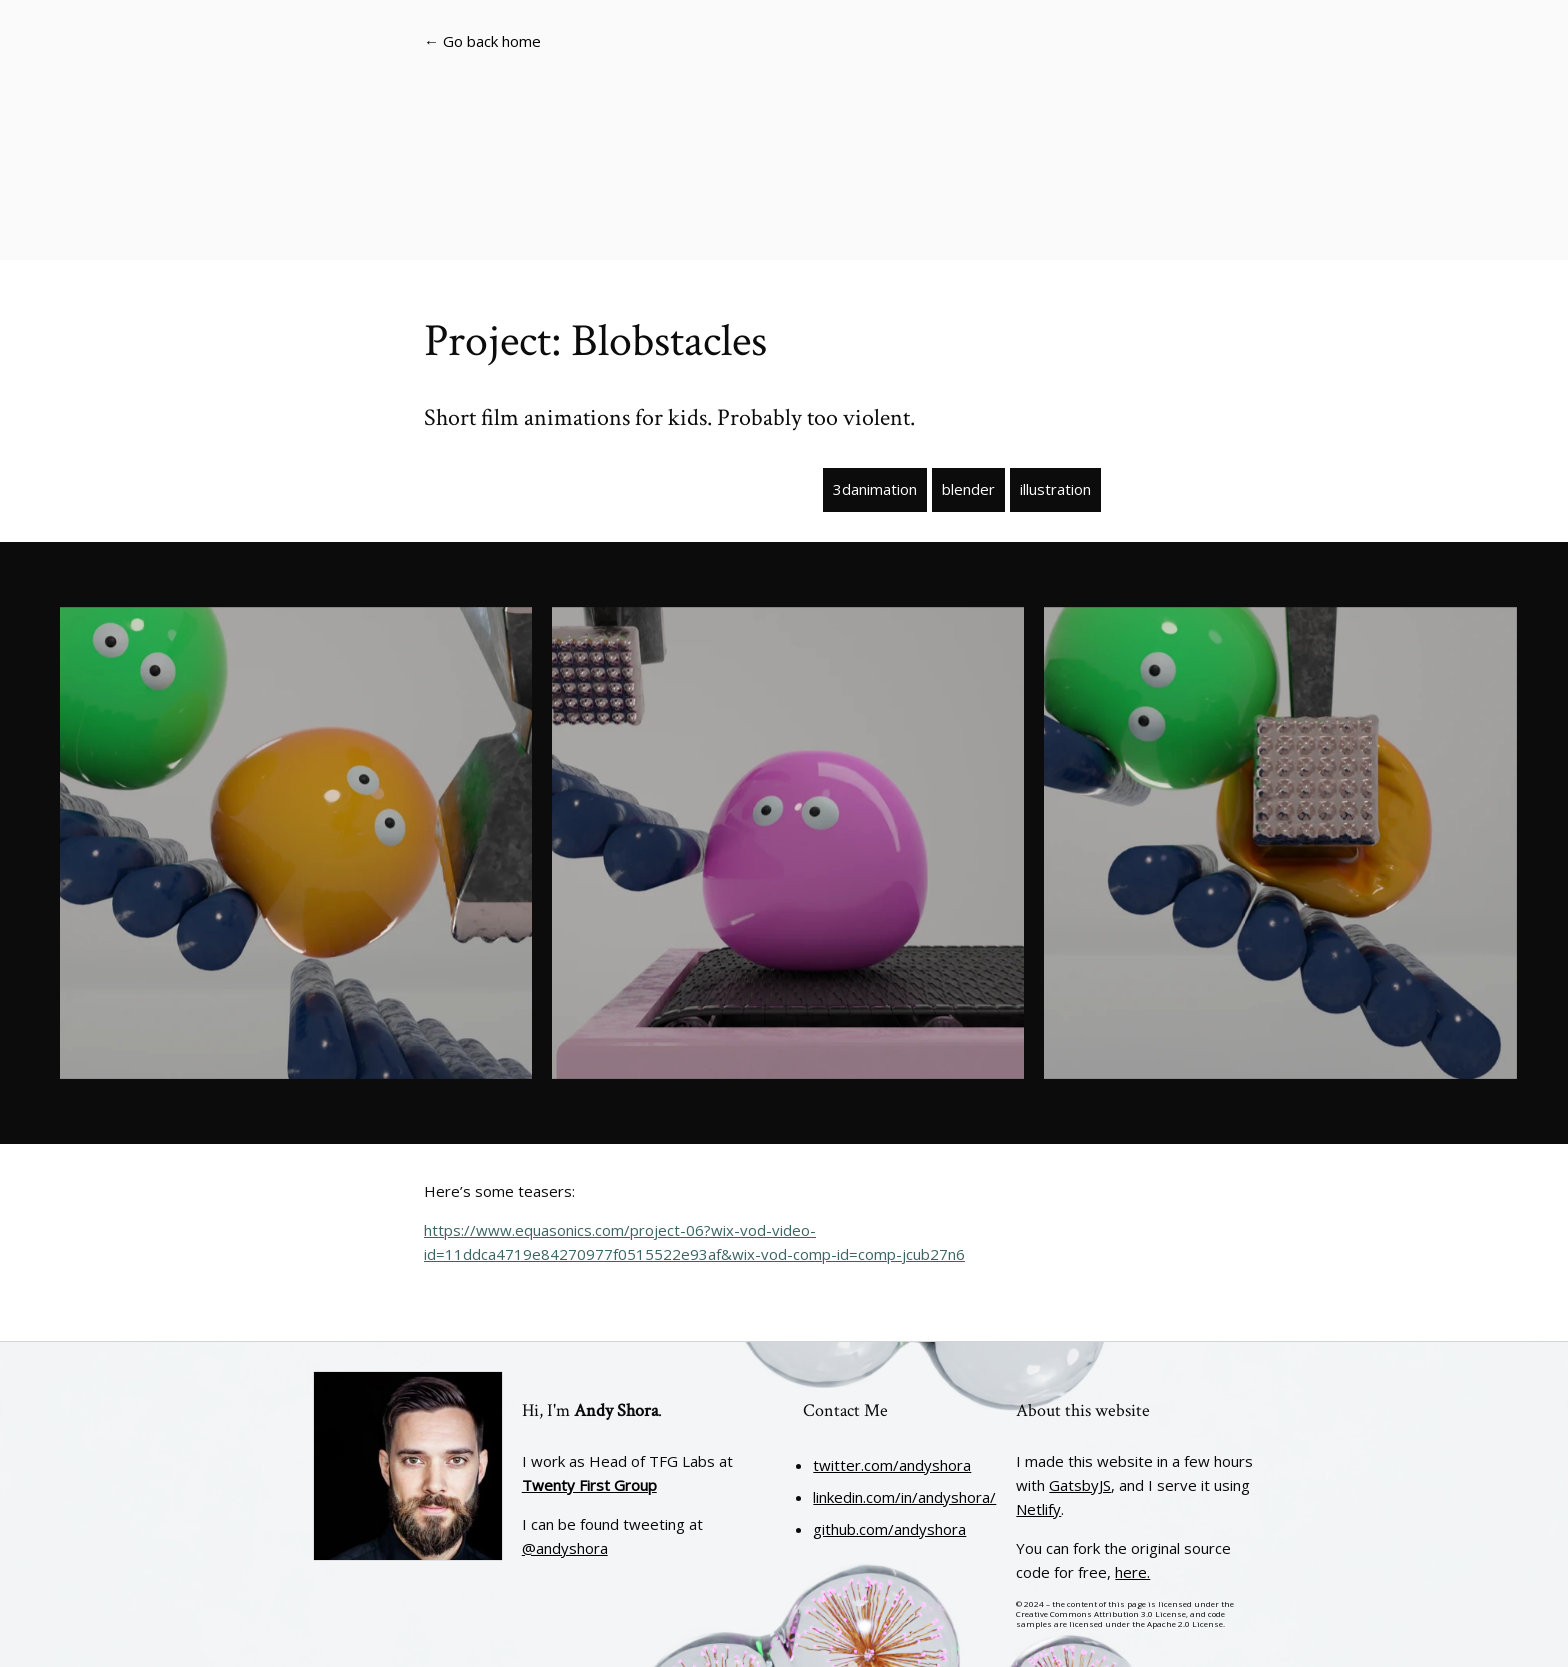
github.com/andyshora (889, 1529)
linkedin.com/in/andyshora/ (904, 1497)
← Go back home (482, 41)
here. (1132, 1572)
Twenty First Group (589, 1485)
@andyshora (565, 1548)
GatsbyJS (1080, 1485)
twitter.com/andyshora (892, 1465)
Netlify (1038, 1509)
